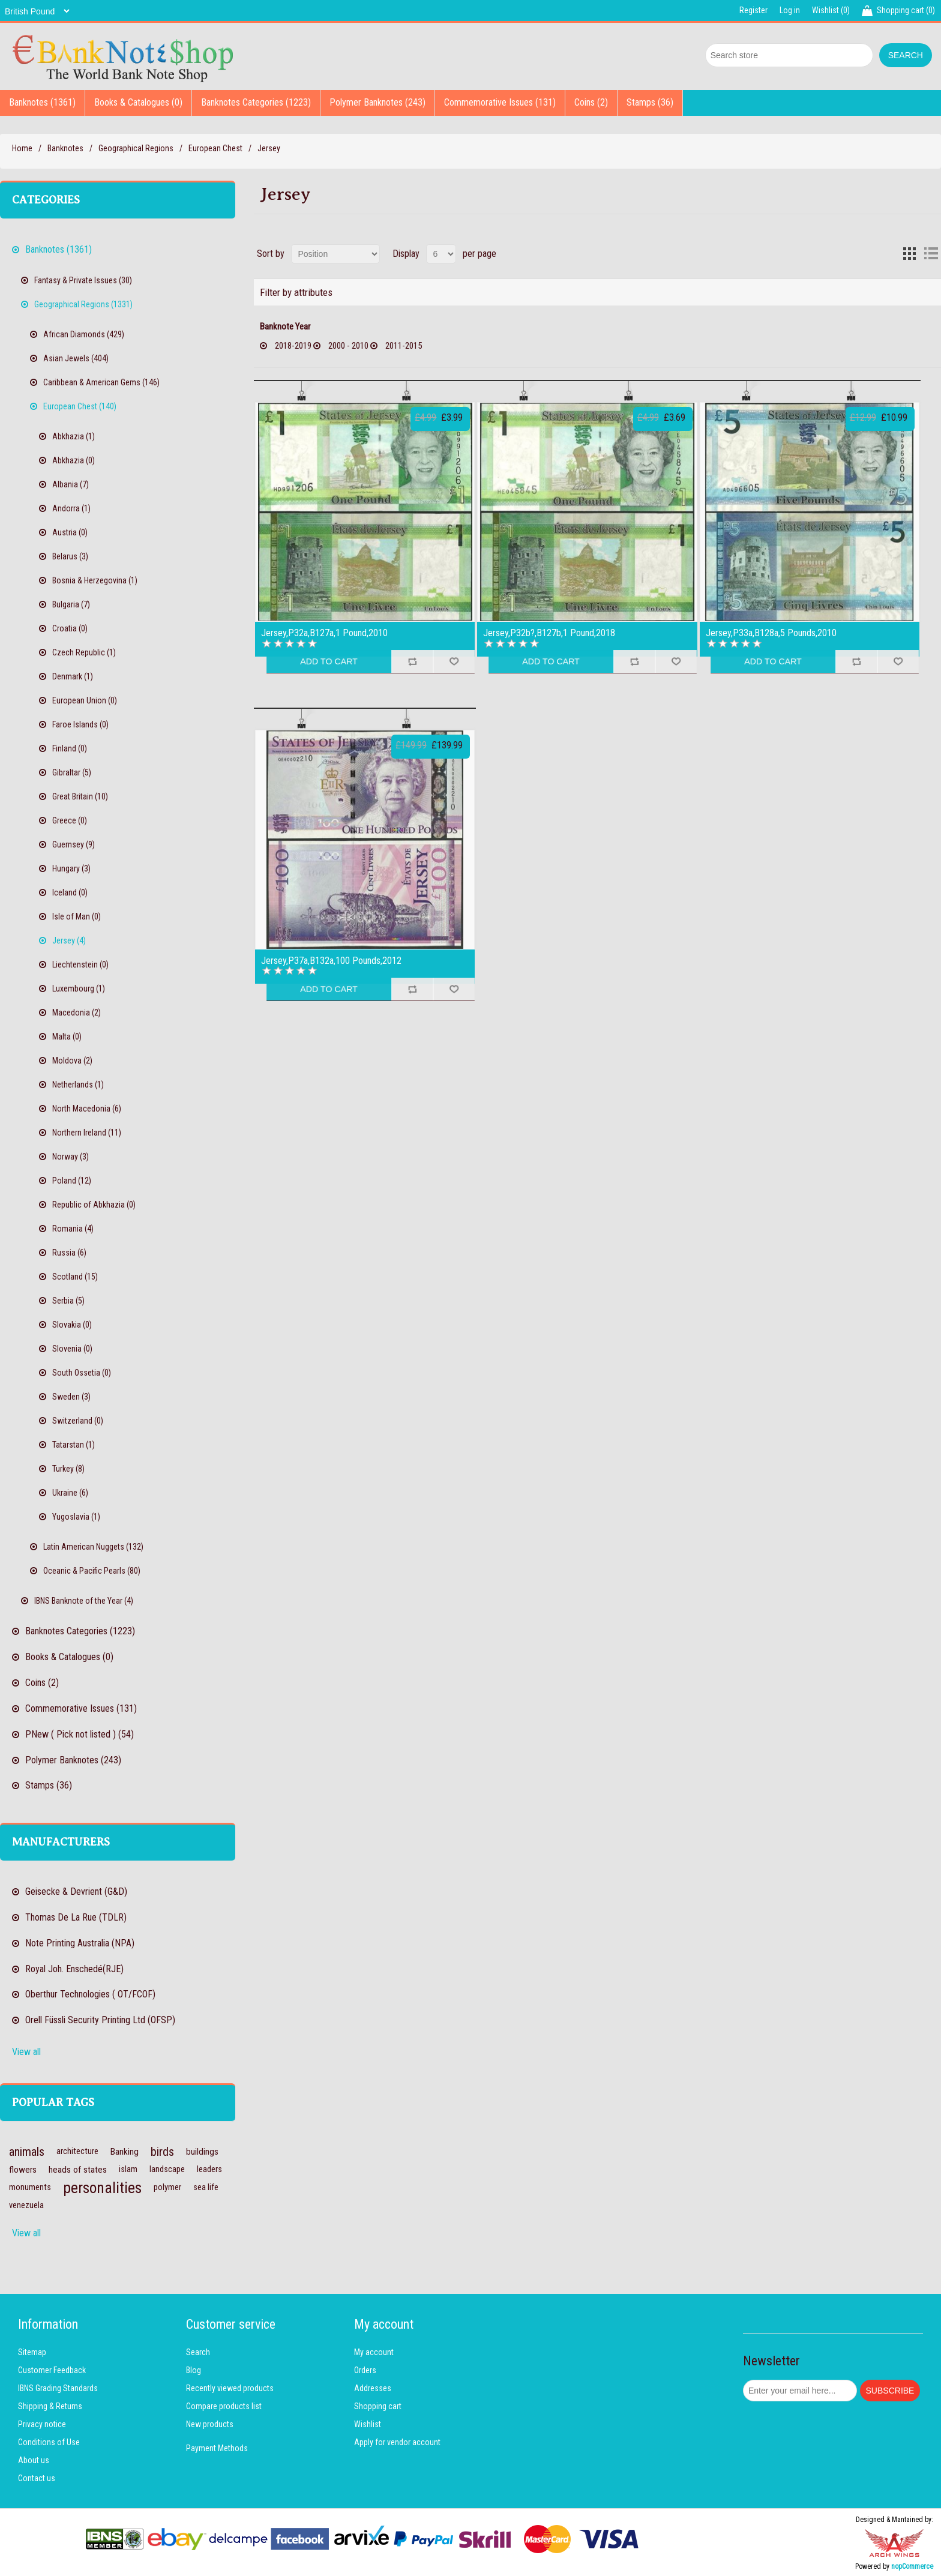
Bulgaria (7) (71, 604)
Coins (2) (591, 102)
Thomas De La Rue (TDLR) (76, 1917)
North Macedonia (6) (86, 1108)
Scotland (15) (75, 1276)
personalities (102, 2188)
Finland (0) (69, 748)
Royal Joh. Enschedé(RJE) (74, 1969)
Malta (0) (67, 1036)
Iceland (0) (70, 892)
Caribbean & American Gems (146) (101, 382)
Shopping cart (377, 2406)
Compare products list (224, 2406)
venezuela (26, 2205)
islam (128, 2169)
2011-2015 (403, 345)
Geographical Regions (135, 148)
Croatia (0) (70, 628)
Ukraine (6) (70, 1492)
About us (33, 2460)
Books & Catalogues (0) (138, 102)
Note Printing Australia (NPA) (79, 1943)
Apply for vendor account (397, 2442)
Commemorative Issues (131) (500, 102)
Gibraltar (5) (71, 772)
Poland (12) (71, 1180)
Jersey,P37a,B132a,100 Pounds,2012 (331, 960)
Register (753, 10)
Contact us (36, 2478)
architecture (77, 2151)
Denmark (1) (72, 676)
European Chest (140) (79, 406)
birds (162, 2151)
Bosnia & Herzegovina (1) (94, 580)
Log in (790, 10)
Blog (193, 2370)
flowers (23, 2169)
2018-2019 (293, 345)
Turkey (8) (68, 1468)
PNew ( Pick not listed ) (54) (79, 1734)
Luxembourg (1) (78, 988)
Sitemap (32, 2352)
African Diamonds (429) (83, 334)
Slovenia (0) (72, 1348)
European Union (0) (84, 700)
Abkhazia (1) (73, 436)
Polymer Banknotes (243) (377, 102)
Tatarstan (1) (73, 1444)
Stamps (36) (650, 102)
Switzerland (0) (77, 1420)
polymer (167, 2187)
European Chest (215, 148)
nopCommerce (912, 2566)
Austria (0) (70, 532)
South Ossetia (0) (81, 1372)
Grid (909, 253)
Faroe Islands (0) (80, 724)
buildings (202, 2151)
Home (22, 148)
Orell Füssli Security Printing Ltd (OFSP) (100, 2020)
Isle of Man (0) (76, 916)
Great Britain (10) (80, 796)
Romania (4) (73, 1228)
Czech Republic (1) (84, 652)
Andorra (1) (71, 508)
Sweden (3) (71, 1396)
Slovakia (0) (72, 1324)
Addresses (372, 2388)
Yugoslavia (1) (76, 1516)
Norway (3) (70, 1156)
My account (374, 2352)
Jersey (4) (69, 940)
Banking (124, 2151)
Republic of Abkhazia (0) (94, 1204)
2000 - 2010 (348, 345)
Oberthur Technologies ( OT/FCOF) (90, 1994)
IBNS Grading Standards (58, 2388)
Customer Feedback (52, 2370)
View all (26, 2051)
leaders (209, 2169)
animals (26, 2151)
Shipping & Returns (50, 2406)
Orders (365, 2370)
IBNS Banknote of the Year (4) (83, 1600)
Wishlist (367, 2424)
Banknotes (65, 148)
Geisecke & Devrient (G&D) (76, 1891)
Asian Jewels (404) (76, 358)
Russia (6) (69, 1252)
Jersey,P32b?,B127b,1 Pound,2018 (549, 633)
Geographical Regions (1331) (83, 304)
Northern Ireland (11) (86, 1132)
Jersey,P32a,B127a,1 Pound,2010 (324, 633)
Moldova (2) (72, 1060)
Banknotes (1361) (42, 102)
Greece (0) (69, 820)
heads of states (78, 2169)
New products (209, 2424)
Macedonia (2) (76, 1012)
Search (198, 2352)
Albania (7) (70, 484)
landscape (167, 2169)
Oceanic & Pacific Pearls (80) (91, 1570)
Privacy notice (42, 2424)
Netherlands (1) (78, 1084)
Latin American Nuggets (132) (93, 1546)
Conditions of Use (49, 2442)
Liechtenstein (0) (80, 964)
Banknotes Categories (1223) (256, 102)
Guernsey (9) (73, 844)
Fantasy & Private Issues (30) (83, 280)
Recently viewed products (230, 2388)
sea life (205, 2187)
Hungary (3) (71, 868)
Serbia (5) (68, 1300)
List (931, 253)
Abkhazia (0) (73, 460)
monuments (30, 2187)
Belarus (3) (70, 556)
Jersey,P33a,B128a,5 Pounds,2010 (771, 633)
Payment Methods (217, 2448)
